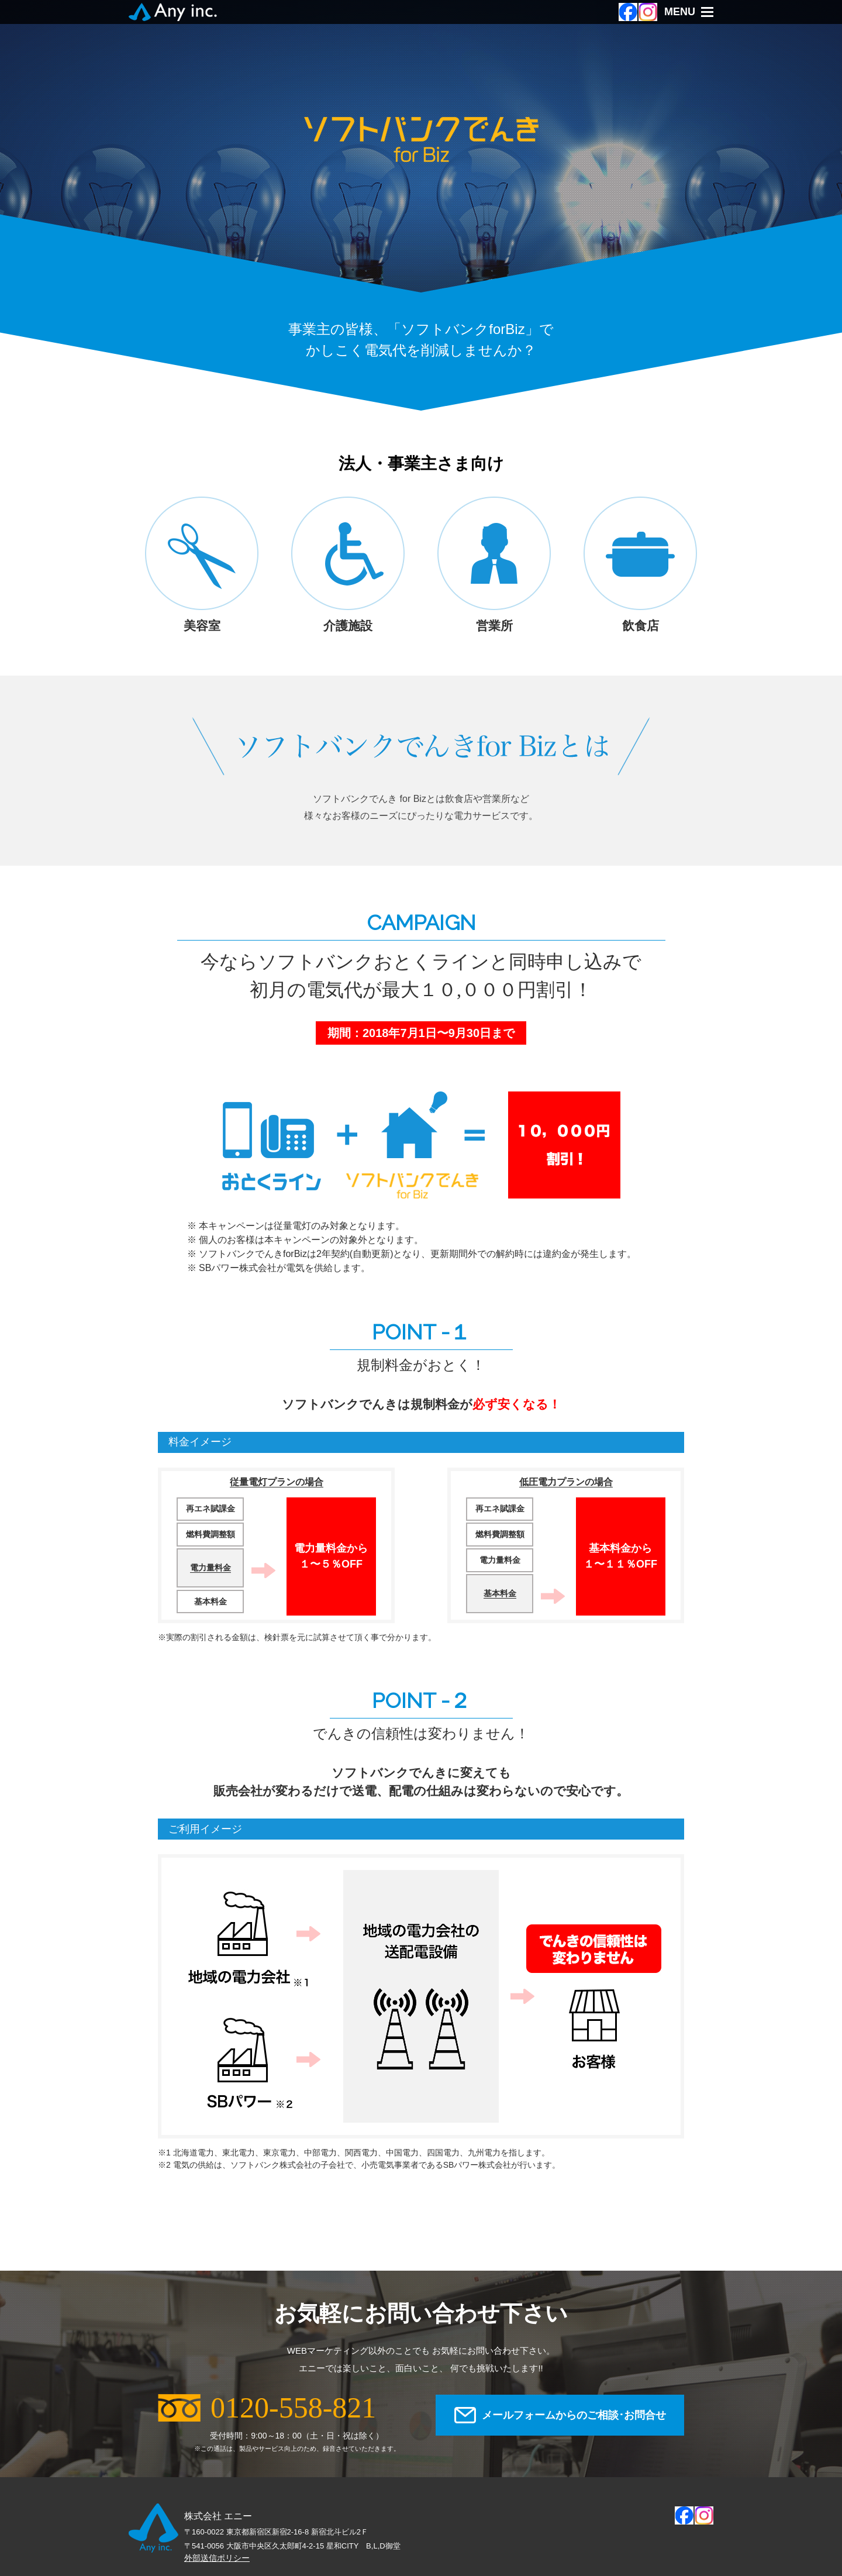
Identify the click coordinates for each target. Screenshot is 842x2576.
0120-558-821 (293, 2407)
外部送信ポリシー (217, 2558)
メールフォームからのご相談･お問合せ (574, 2415)
